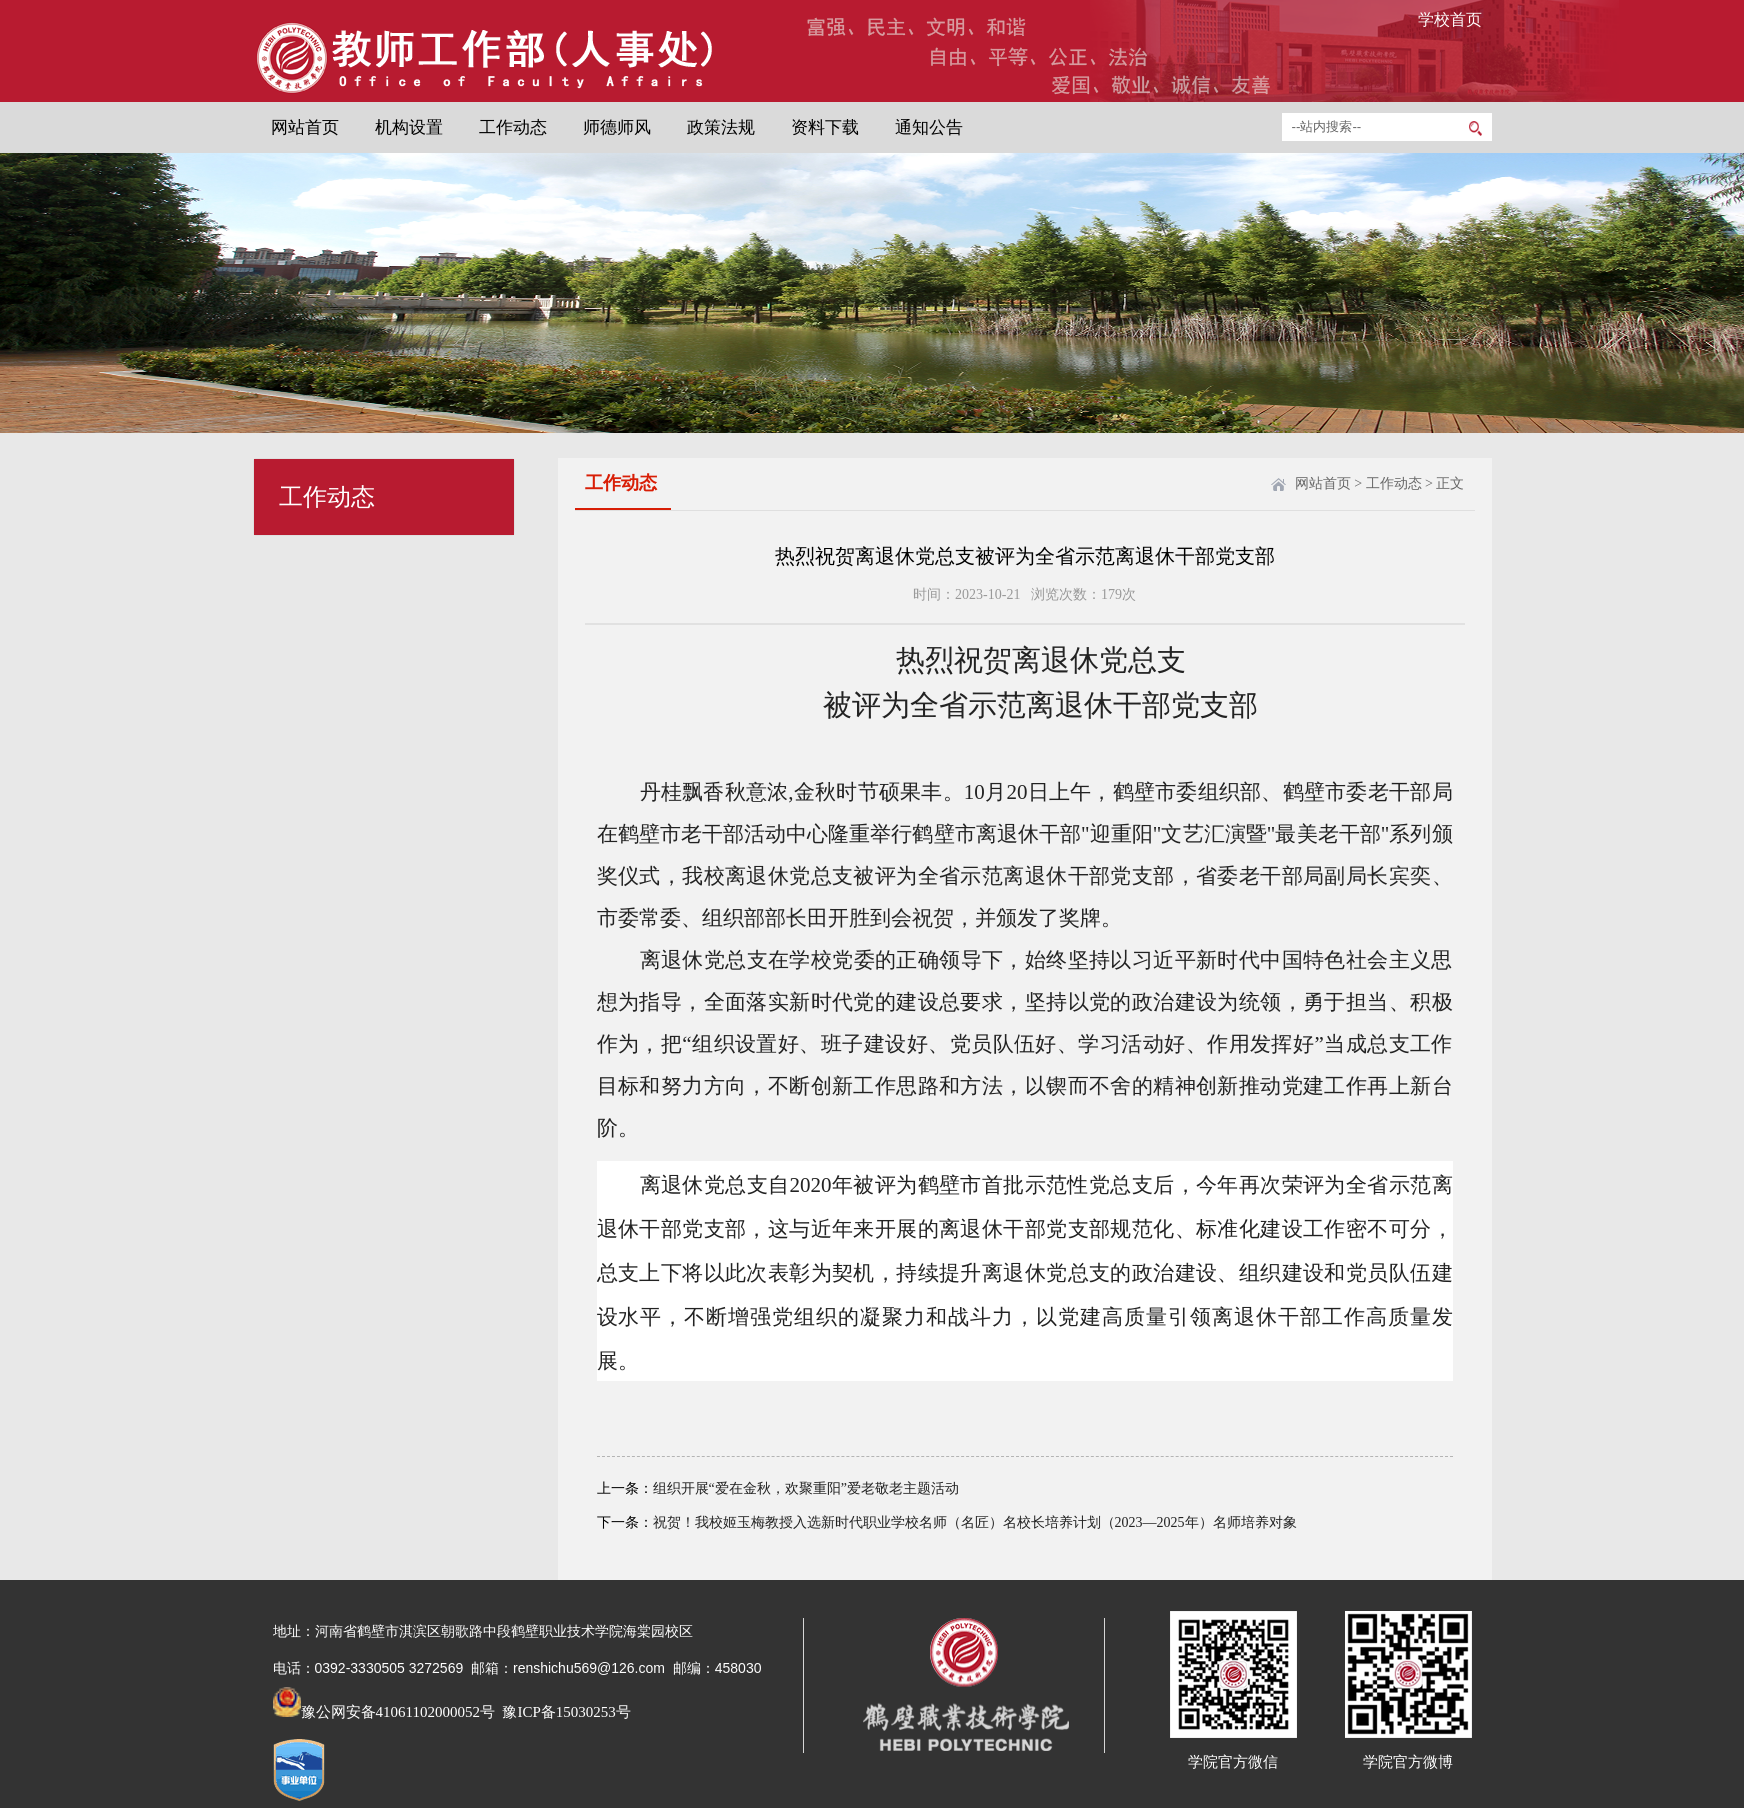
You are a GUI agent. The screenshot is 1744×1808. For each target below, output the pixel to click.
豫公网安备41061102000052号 (384, 1712)
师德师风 (617, 127)
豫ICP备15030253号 (565, 1712)
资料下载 (825, 127)
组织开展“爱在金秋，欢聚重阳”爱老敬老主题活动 (806, 1488)
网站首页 (305, 127)
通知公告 (929, 127)
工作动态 (513, 127)
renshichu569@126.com (589, 1668)
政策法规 (721, 127)
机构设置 (409, 127)
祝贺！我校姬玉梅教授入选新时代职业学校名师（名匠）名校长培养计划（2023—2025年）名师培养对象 (975, 1522)
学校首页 (1450, 19)
